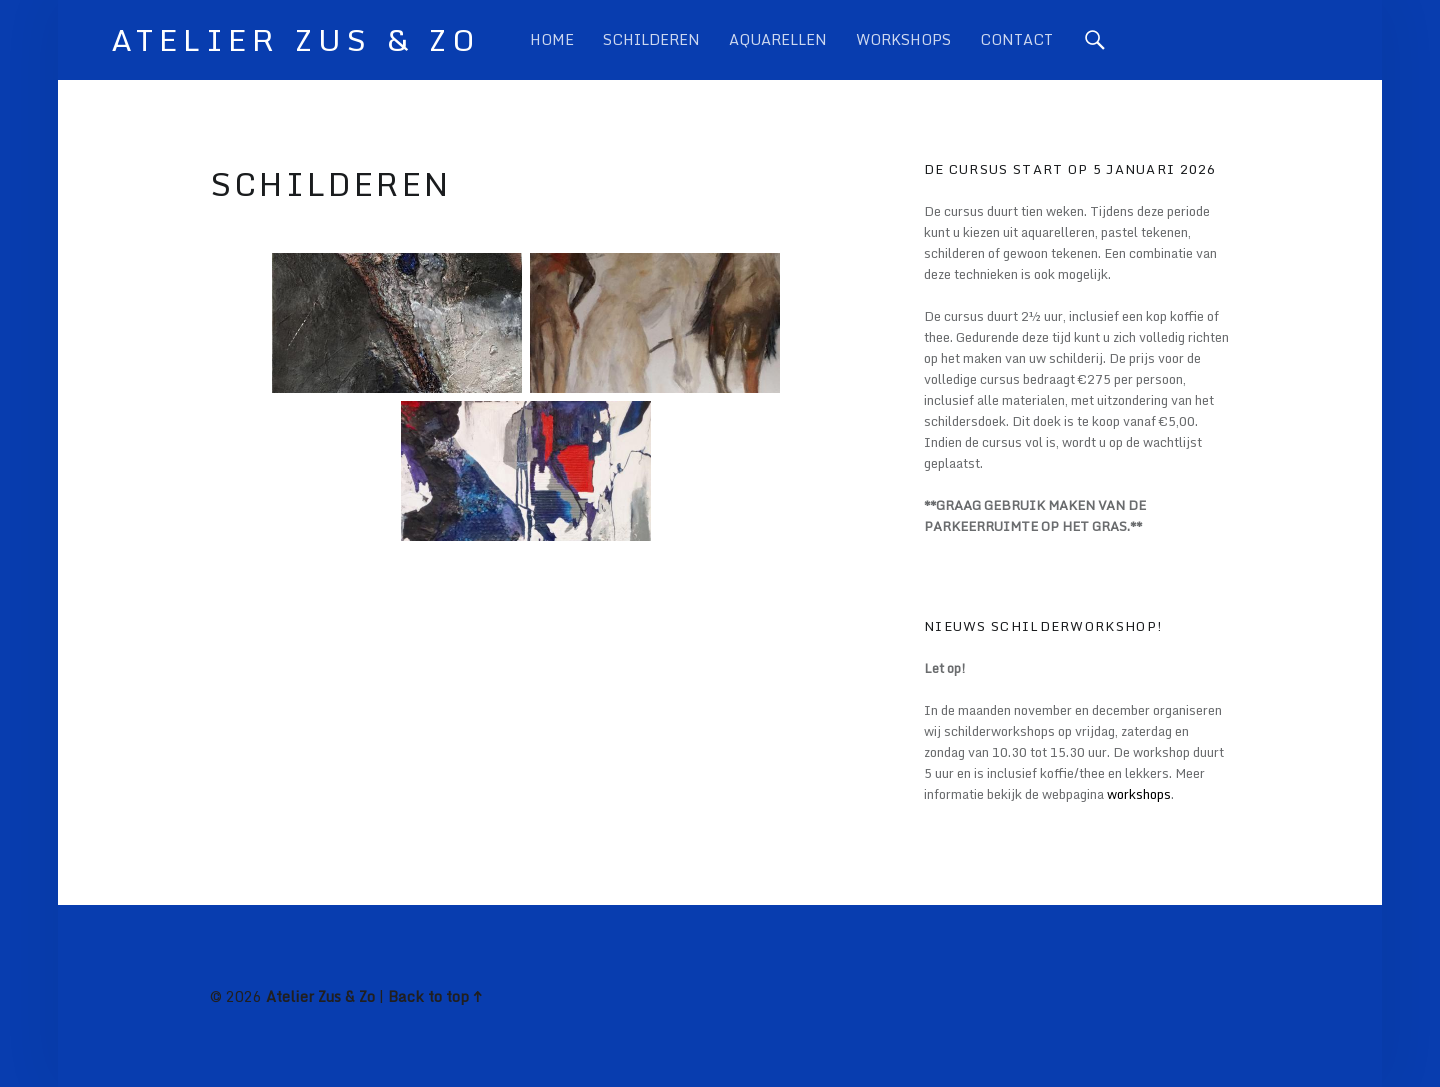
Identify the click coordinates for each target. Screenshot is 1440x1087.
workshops (1139, 794)
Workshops (903, 39)
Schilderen (651, 39)
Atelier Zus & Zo (320, 996)
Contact (1016, 39)
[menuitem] (552, 40)
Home (552, 39)
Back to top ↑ (434, 996)
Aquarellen (778, 39)
